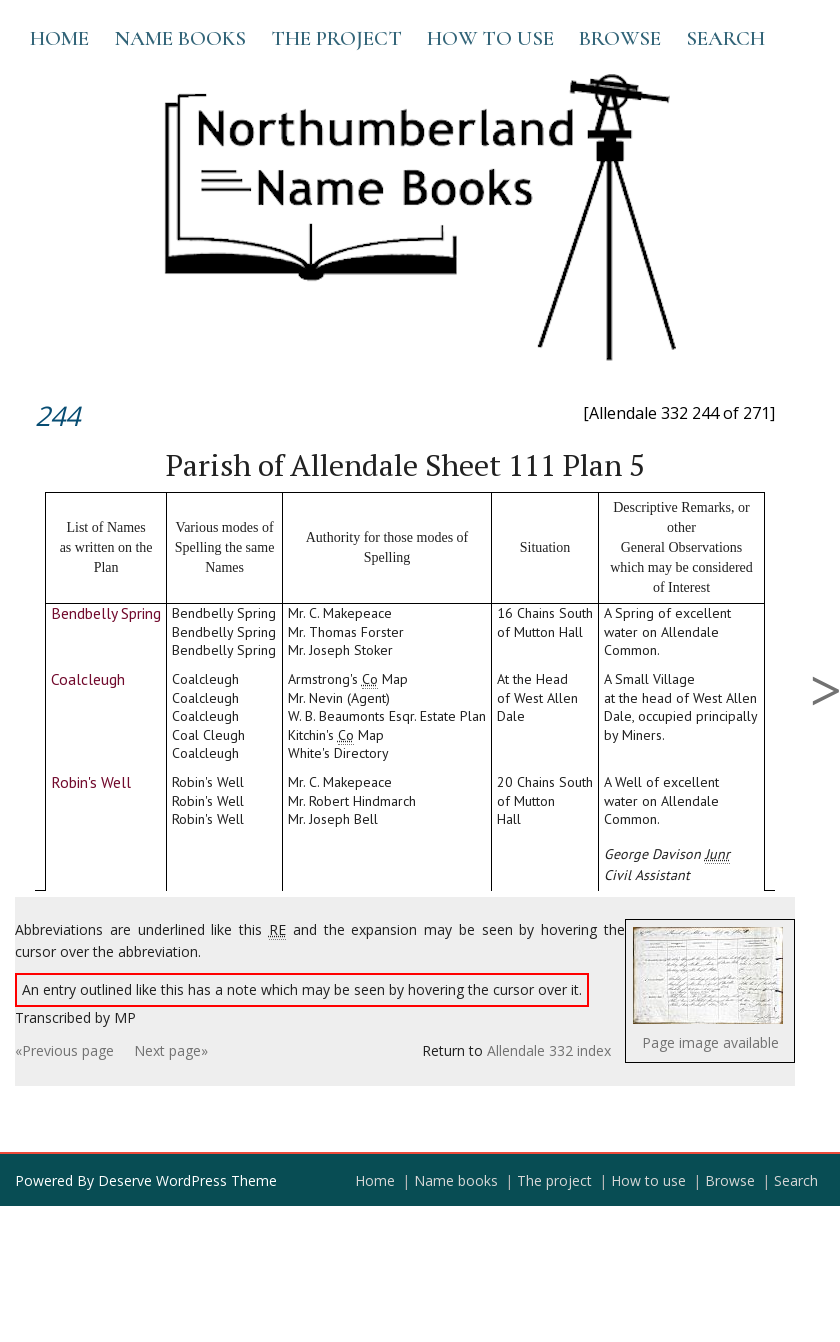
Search (725, 38)
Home (59, 38)
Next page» (171, 1050)
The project (336, 38)
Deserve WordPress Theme (187, 1180)
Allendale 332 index (549, 1050)
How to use (490, 38)
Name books (180, 38)
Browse (620, 38)
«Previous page (64, 1050)
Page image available (710, 1042)
